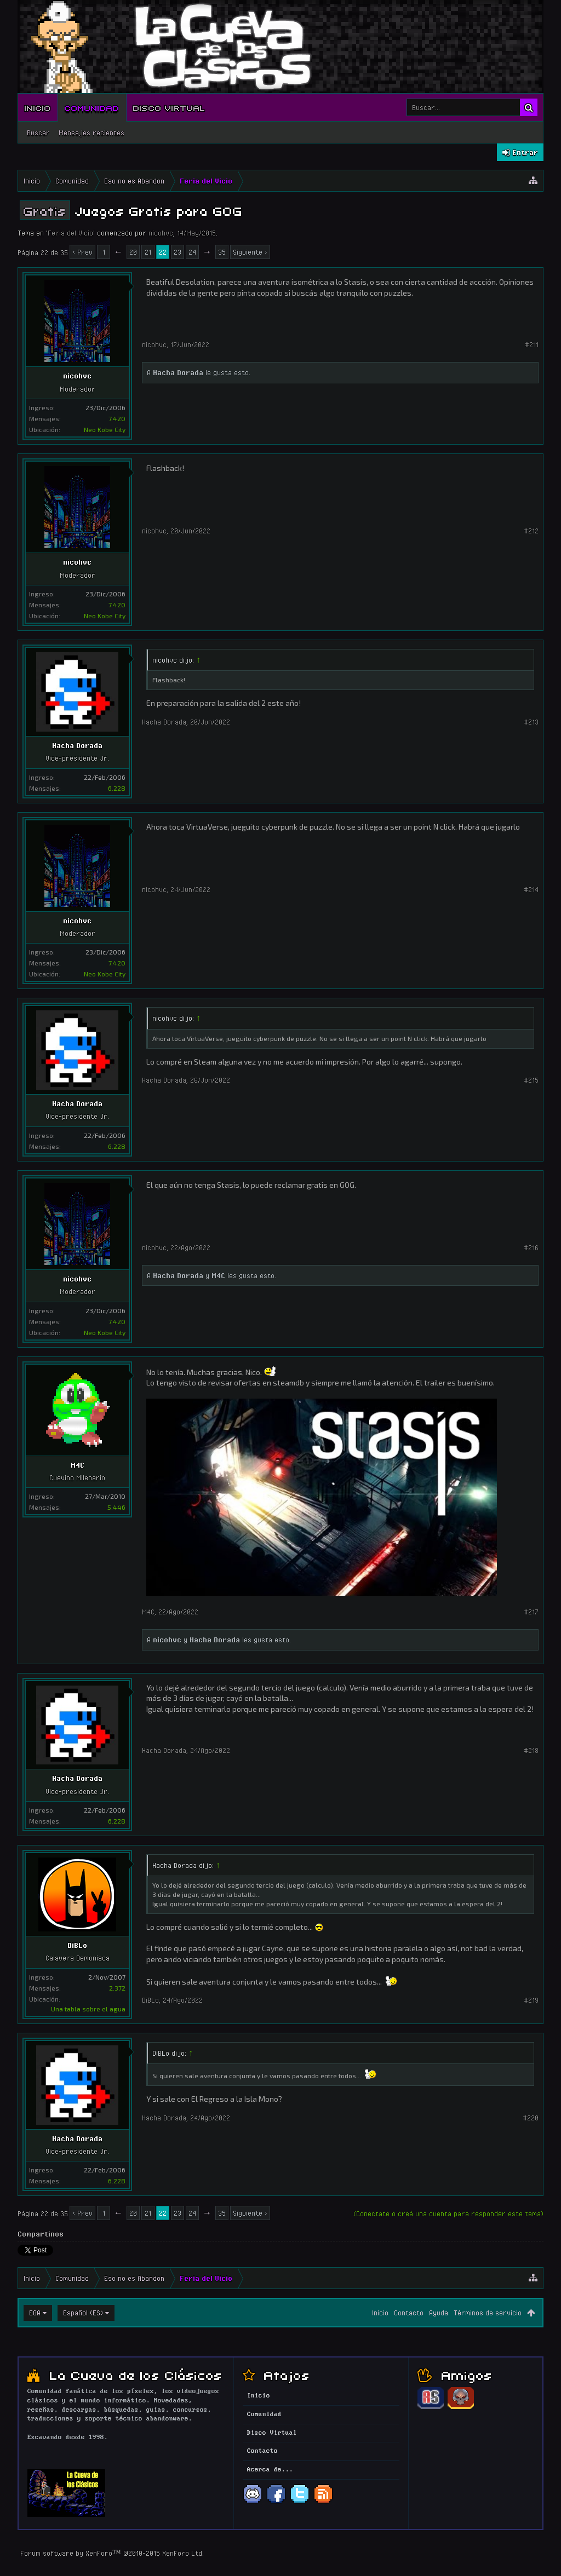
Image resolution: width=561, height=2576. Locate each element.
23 (177, 252)
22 (163, 252)
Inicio (38, 107)
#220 (531, 2117)
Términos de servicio (488, 2312)
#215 (531, 1080)
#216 (531, 1247)
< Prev (82, 252)
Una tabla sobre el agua (88, 2009)
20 (133, 252)
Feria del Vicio (70, 232)
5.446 (116, 1507)
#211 (532, 344)
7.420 (116, 418)
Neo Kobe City (104, 429)
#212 (531, 530)
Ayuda (438, 2312)
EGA (35, 2312)
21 (148, 252)
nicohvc (160, 232)
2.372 (117, 1988)
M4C (218, 1275)
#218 (531, 1750)
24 (192, 252)
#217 (531, 1611)
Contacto (408, 2312)
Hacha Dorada (178, 372)
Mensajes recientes (91, 132)
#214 (531, 889)
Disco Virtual (169, 107)
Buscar (38, 132)
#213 (531, 721)
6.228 (116, 788)
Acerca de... (270, 2470)
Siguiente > (250, 252)
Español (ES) (83, 2312)
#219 (531, 2000)
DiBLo (77, 1945)
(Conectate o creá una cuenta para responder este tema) (448, 2213)
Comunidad (92, 107)
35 (222, 252)
